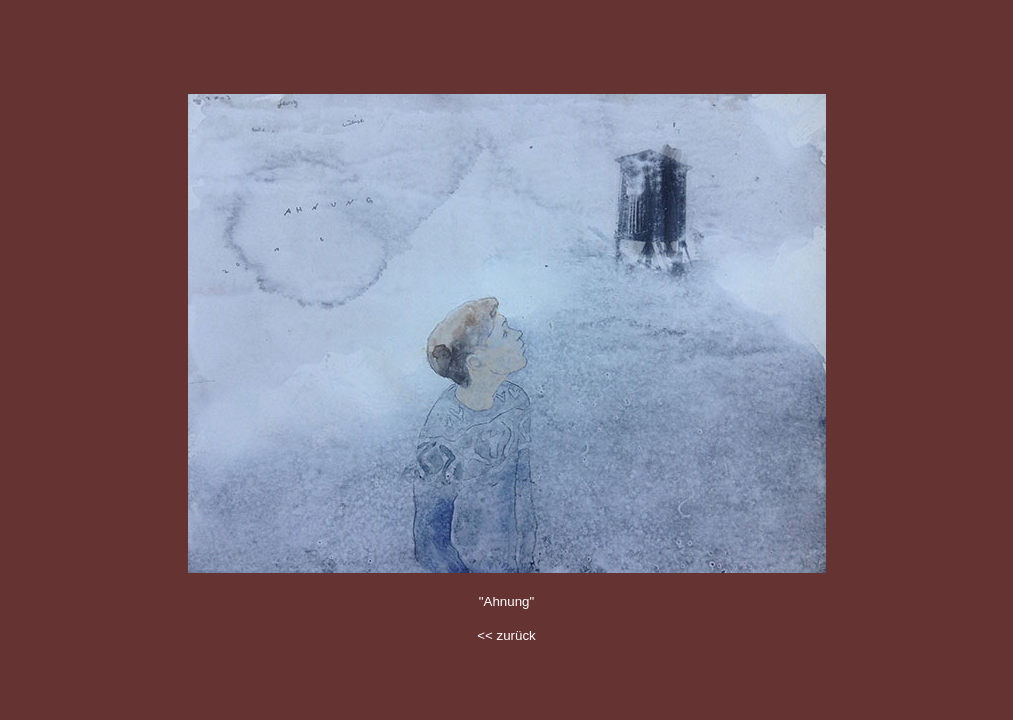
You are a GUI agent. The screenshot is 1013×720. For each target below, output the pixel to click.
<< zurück (506, 635)
